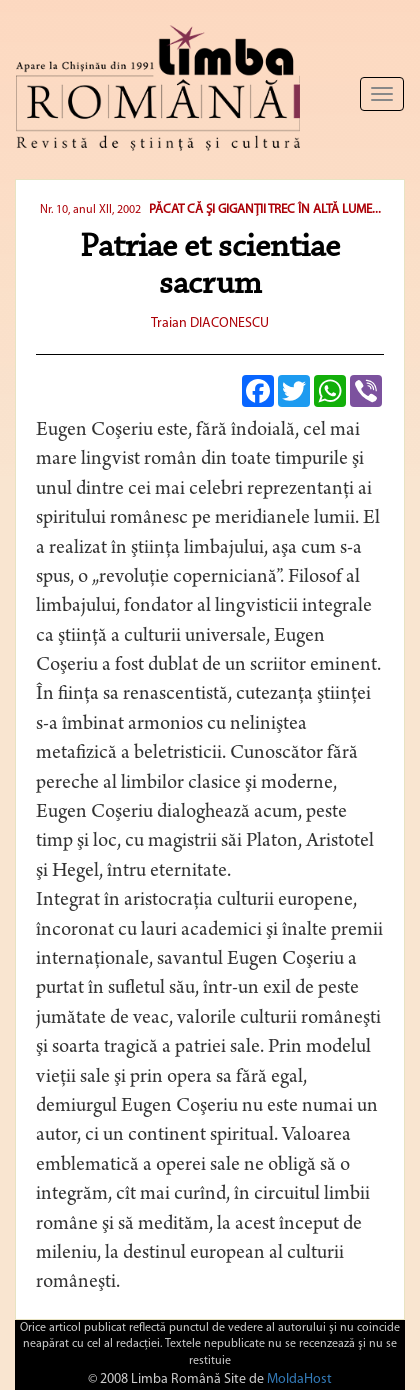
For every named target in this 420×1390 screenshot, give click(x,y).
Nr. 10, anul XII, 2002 (90, 210)
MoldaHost (299, 1379)
